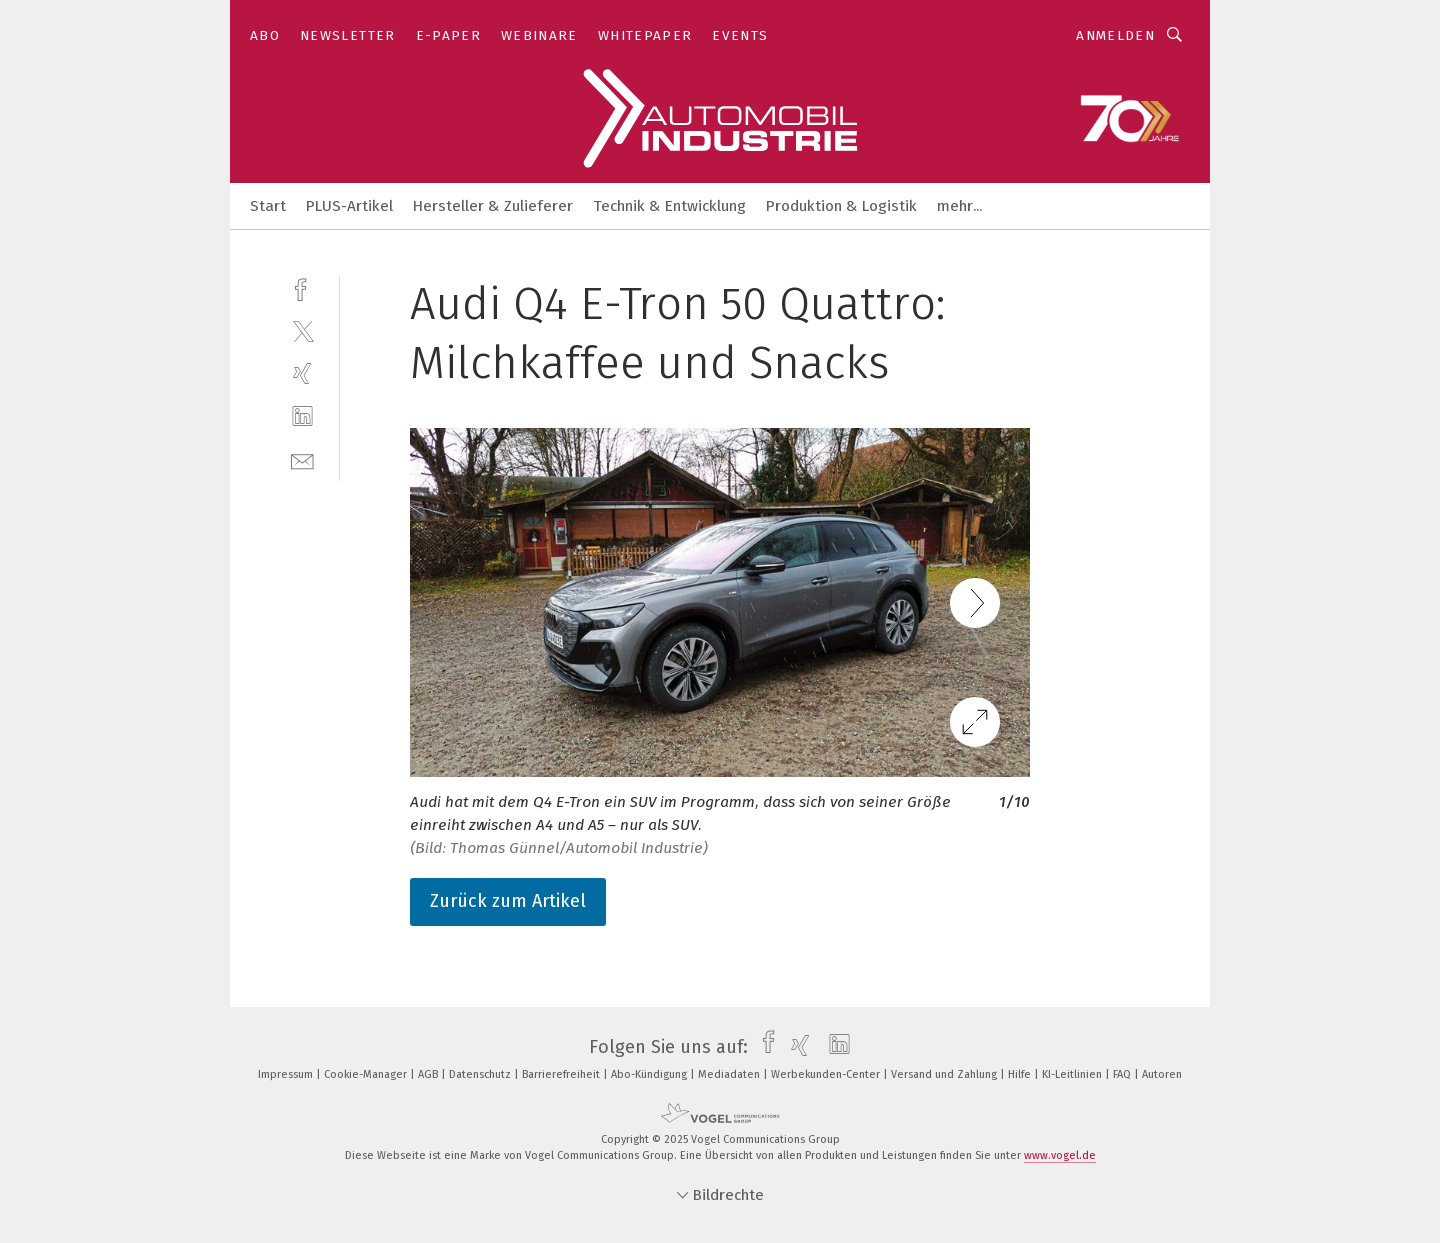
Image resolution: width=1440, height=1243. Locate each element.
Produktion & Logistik (841, 206)
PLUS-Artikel (349, 206)
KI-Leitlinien (1073, 1074)
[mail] (302, 459)
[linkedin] (302, 416)
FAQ (1123, 1074)
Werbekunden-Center (827, 1074)
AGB (429, 1074)
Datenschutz (481, 1074)
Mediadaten (730, 1074)
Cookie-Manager (367, 1074)
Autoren (1162, 1074)
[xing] (302, 373)
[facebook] (302, 287)
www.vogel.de (1060, 1155)
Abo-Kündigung (650, 1074)
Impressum (287, 1074)
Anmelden (1115, 35)
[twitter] (302, 330)
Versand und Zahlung (945, 1074)
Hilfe (1021, 1074)
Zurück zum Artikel (508, 901)
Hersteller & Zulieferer (493, 206)
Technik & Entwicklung (669, 206)
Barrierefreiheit (562, 1074)
